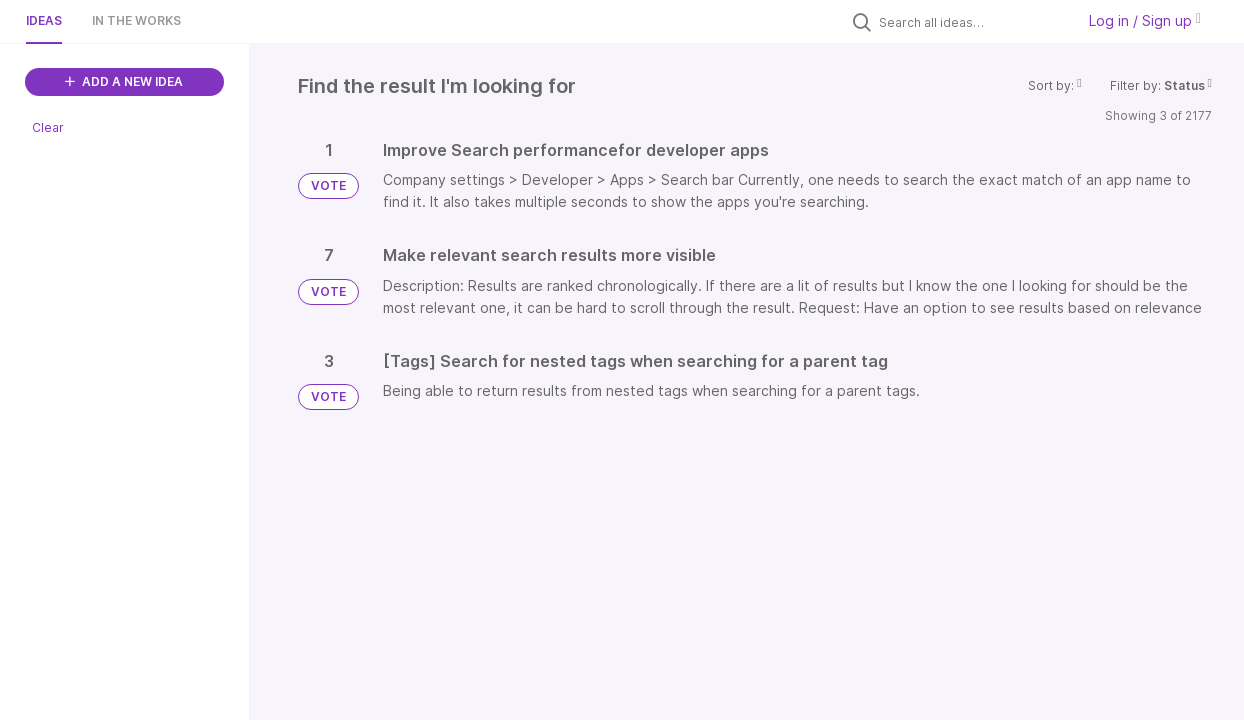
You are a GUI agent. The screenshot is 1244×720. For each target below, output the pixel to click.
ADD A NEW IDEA (124, 81)
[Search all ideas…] (972, 22)
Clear (48, 127)
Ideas (44, 20)
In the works (136, 20)
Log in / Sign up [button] (1145, 20)
